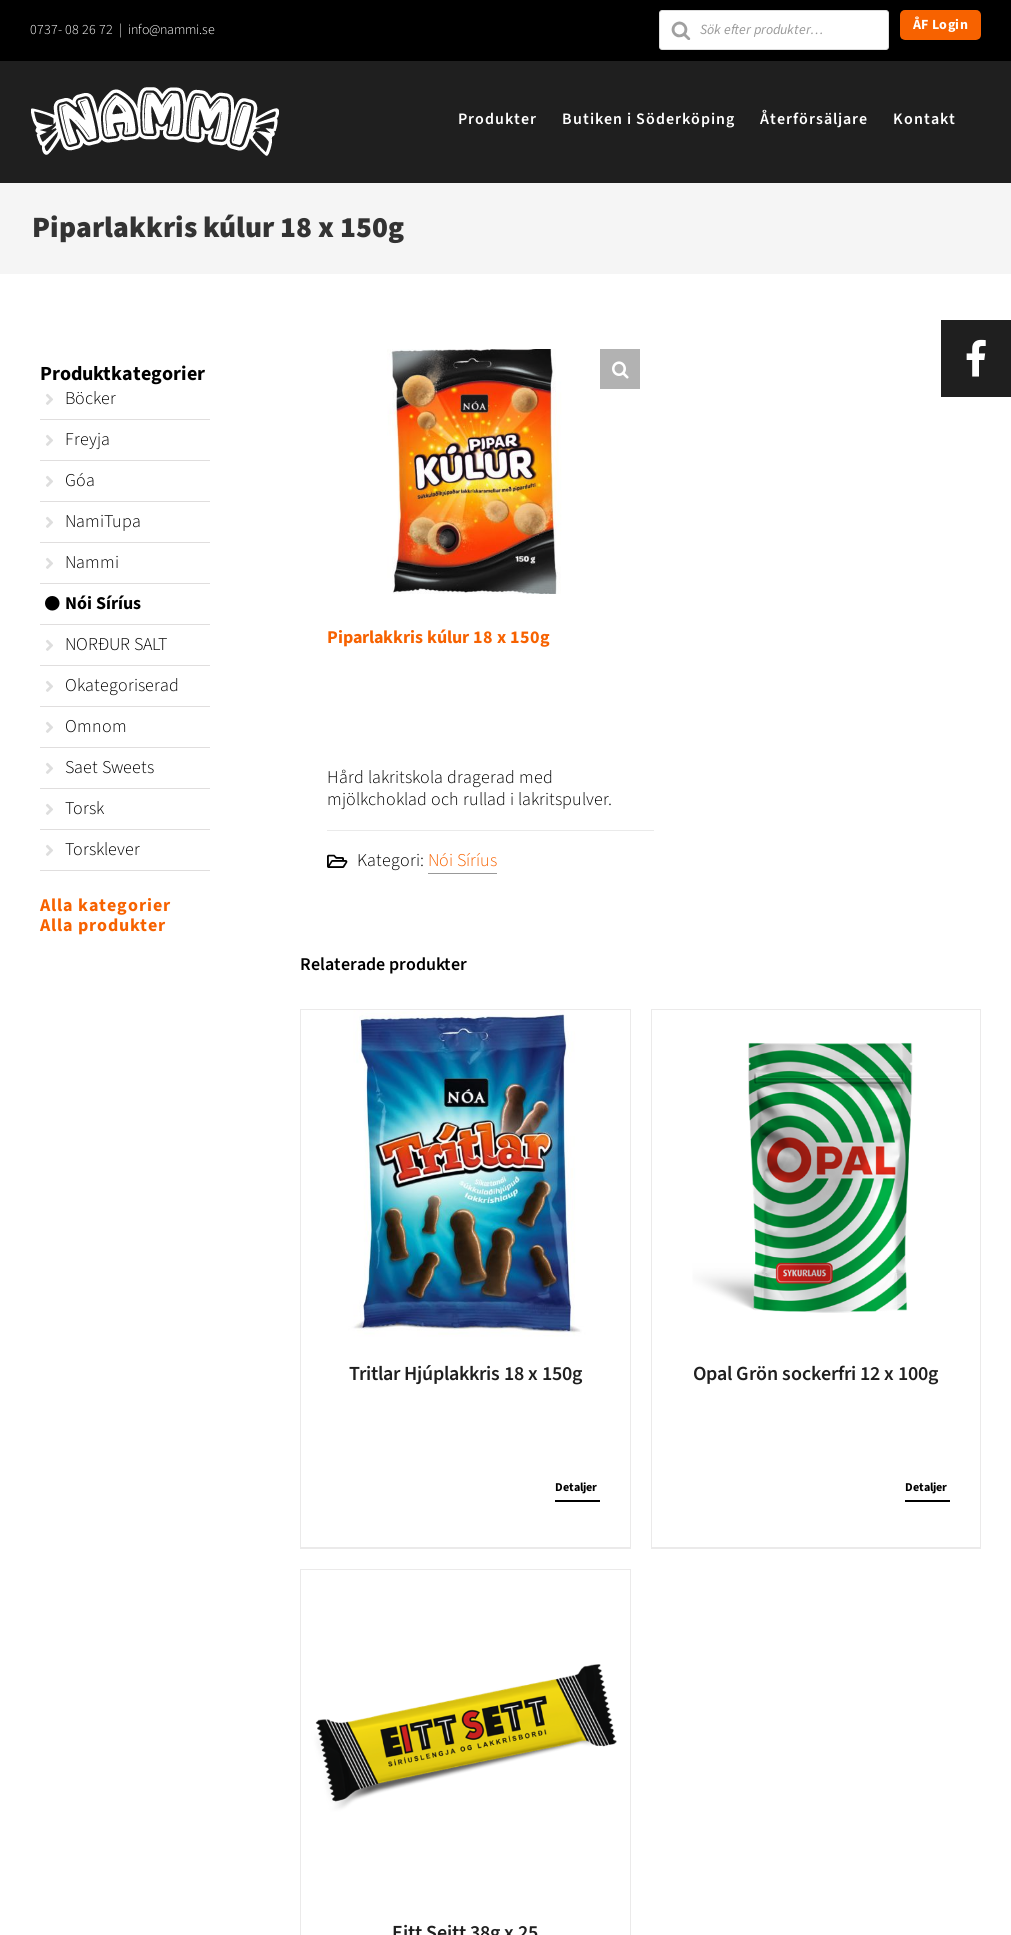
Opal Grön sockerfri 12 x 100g (815, 1374)
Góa (80, 480)
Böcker (90, 398)
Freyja (87, 439)
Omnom (96, 726)
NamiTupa (103, 521)
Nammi (92, 562)
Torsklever (102, 849)
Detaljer (576, 1487)
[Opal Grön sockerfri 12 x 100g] (816, 1174)
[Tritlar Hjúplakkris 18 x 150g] (465, 1174)
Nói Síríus (462, 860)
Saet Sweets (109, 767)
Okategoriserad (122, 685)
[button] (620, 369)
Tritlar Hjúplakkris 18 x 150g (465, 1374)
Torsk (84, 808)
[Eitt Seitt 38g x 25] (465, 1734)
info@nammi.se (171, 30)
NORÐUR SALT (116, 644)
